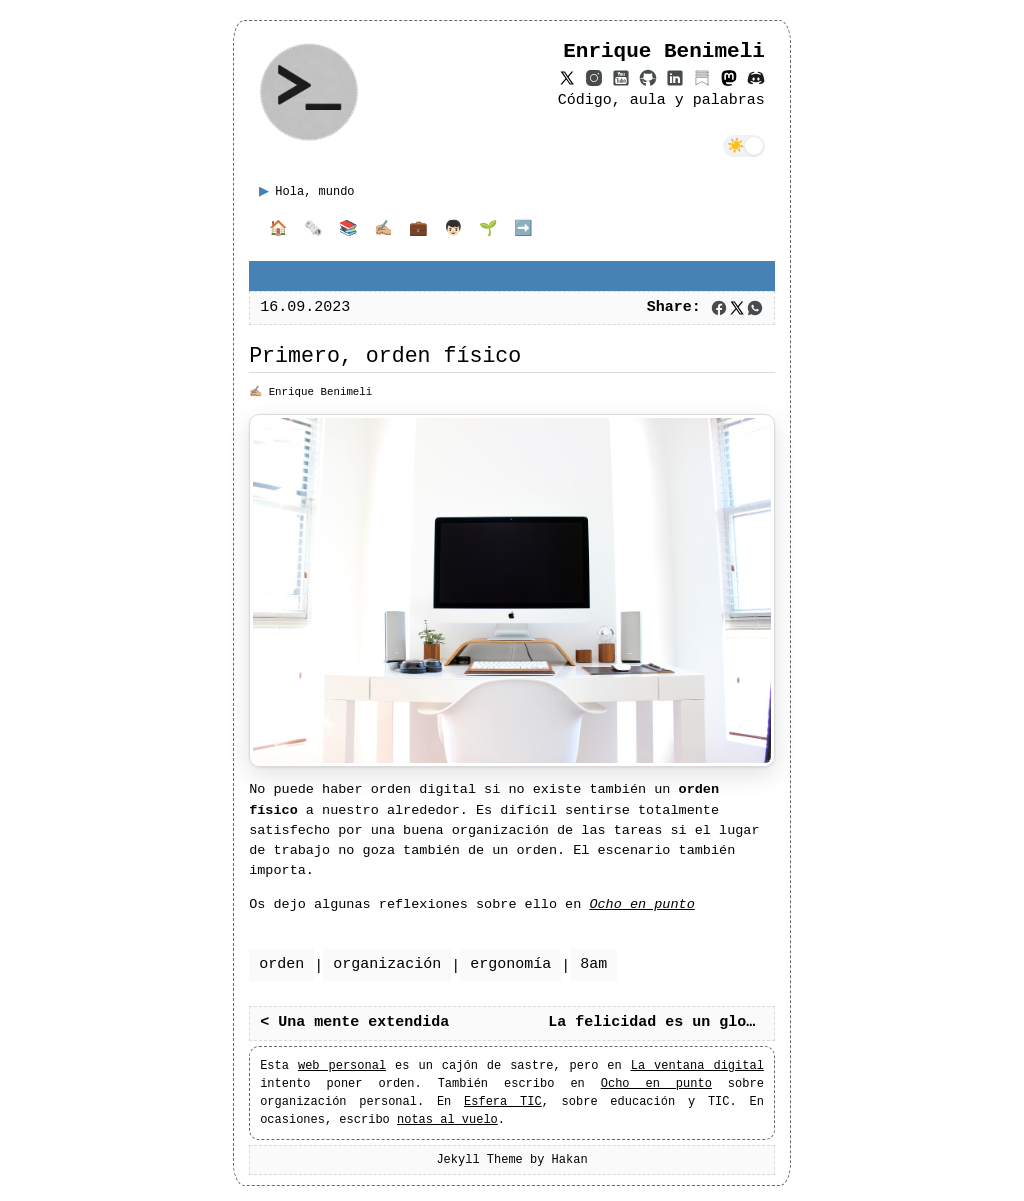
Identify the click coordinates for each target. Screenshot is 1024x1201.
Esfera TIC (503, 1101)
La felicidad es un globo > (661, 1023)
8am (593, 965)
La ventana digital (697, 1065)
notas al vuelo (447, 1119)
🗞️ (313, 230)
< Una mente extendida (354, 1023)
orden (281, 965)
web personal (342, 1065)
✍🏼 (383, 230)
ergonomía (510, 965)
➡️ (523, 230)
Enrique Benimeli (321, 391)
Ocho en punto (656, 1083)
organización (387, 965)
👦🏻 (453, 230)
